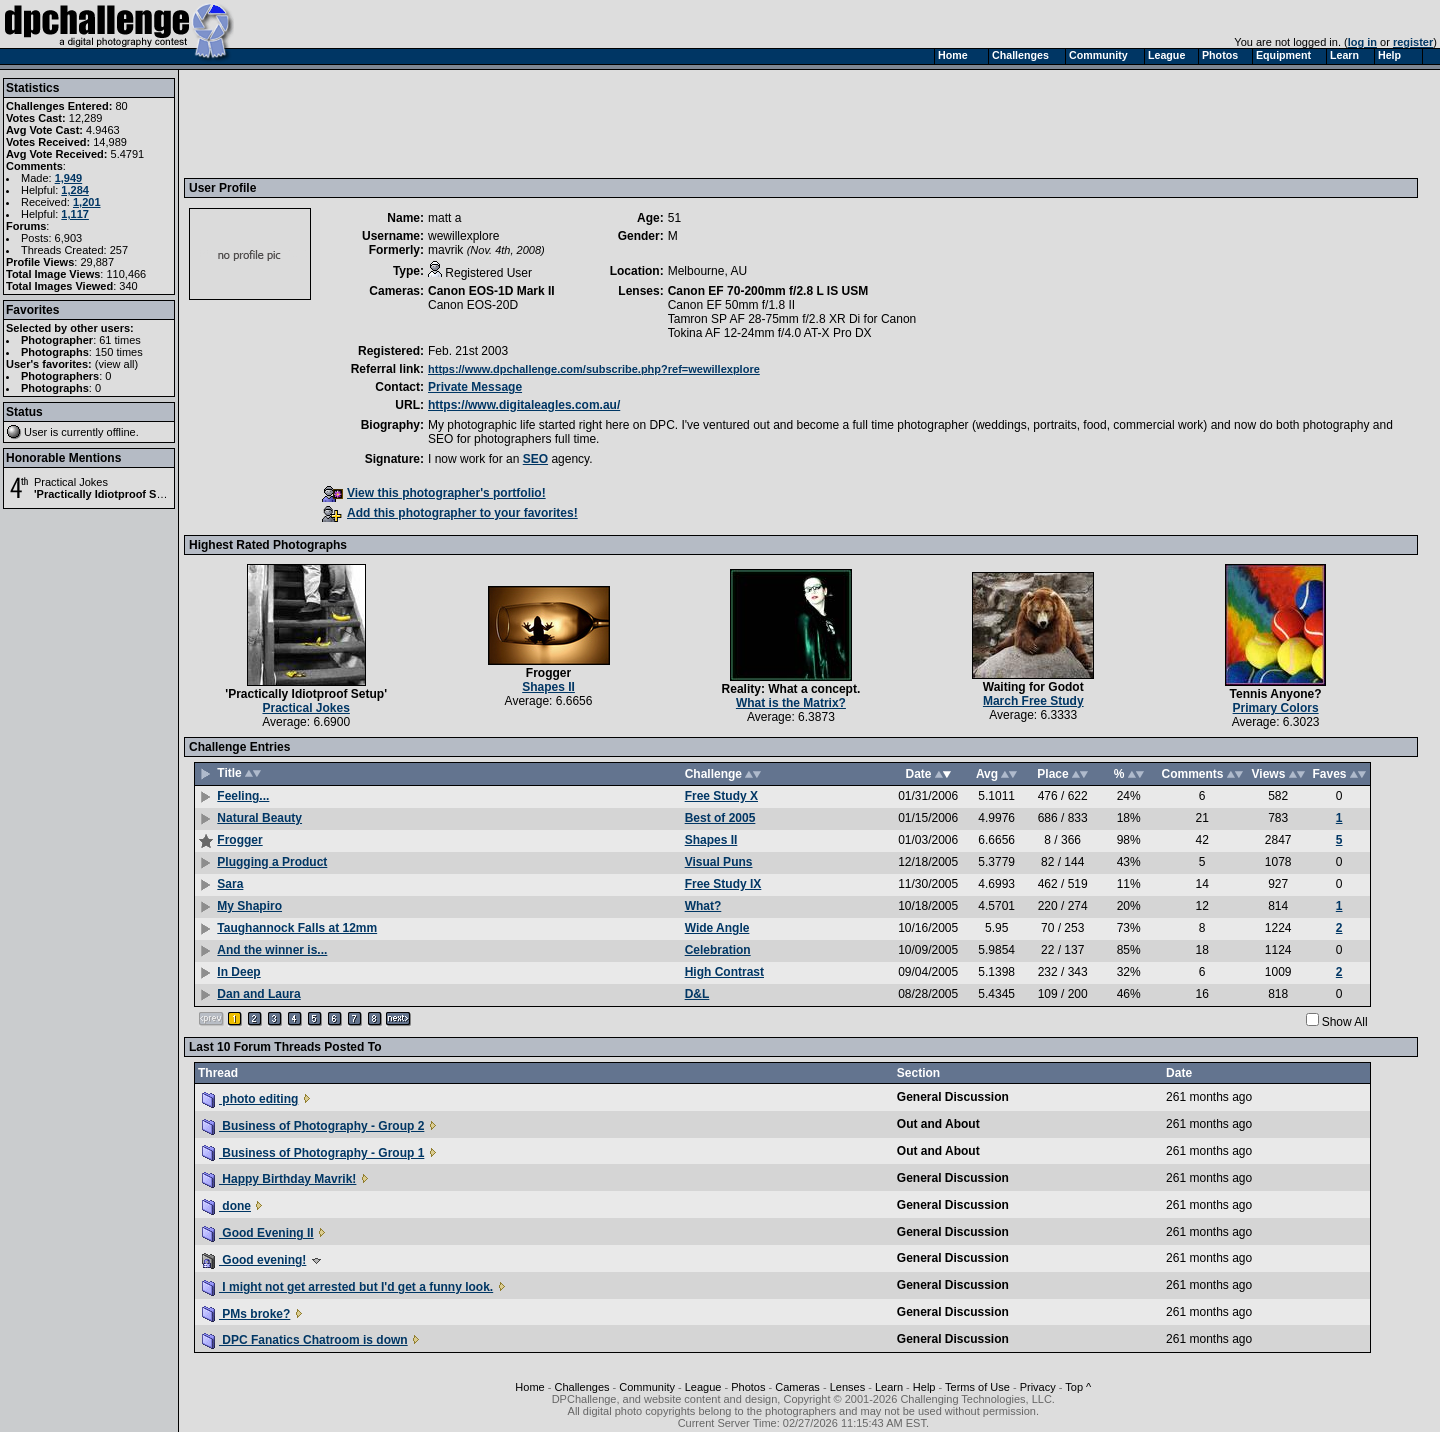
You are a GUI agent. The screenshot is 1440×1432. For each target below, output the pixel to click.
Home (529, 1387)
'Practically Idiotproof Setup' (108, 494)
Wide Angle (717, 928)
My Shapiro (249, 906)
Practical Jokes (71, 482)
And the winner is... (272, 950)
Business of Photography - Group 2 (313, 1126)
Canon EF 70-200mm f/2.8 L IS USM (768, 291)
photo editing (250, 1099)
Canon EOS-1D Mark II (491, 291)
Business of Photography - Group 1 (313, 1153)
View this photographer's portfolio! (434, 493)
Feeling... (243, 796)
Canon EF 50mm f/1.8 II (731, 305)
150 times (119, 352)
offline (121, 432)
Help (924, 1387)
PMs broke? (246, 1314)
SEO (535, 459)
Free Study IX (723, 884)
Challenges (581, 1387)
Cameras (797, 1387)
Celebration (718, 950)
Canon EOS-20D (473, 305)
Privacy (1038, 1387)
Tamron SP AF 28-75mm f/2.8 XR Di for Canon (792, 319)
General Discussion (953, 1097)
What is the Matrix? (791, 703)
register (1413, 42)
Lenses (847, 1387)
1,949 (69, 178)
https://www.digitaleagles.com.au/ (524, 405)
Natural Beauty (259, 818)
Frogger (548, 673)
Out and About (938, 1124)
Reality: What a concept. (791, 689)
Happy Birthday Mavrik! (279, 1179)
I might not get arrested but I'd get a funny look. (347, 1287)
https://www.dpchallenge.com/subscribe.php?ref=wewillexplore (594, 369)
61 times (120, 340)
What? (703, 906)
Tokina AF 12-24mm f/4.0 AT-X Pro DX (770, 333)
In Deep (238, 972)
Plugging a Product (272, 862)
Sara (230, 884)
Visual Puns (719, 862)
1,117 (75, 214)
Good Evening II (258, 1233)
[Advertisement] (553, 123)
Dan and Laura (258, 994)
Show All (1345, 1022)
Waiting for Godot (1033, 687)
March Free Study (1033, 701)
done (226, 1206)
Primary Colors (1276, 708)
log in (1362, 42)
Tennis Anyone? (1276, 694)
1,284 (75, 190)
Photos (748, 1387)
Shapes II (548, 687)
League (703, 1387)
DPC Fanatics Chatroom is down (305, 1340)
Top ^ (1078, 1387)
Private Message (475, 387)
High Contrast (724, 972)
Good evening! (254, 1260)
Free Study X (721, 796)
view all (117, 364)
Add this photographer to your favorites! (450, 513)
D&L (697, 994)
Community (647, 1387)
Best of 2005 (720, 818)
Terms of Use (977, 1387)
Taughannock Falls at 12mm (297, 928)
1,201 (87, 202)
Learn (889, 1387)
